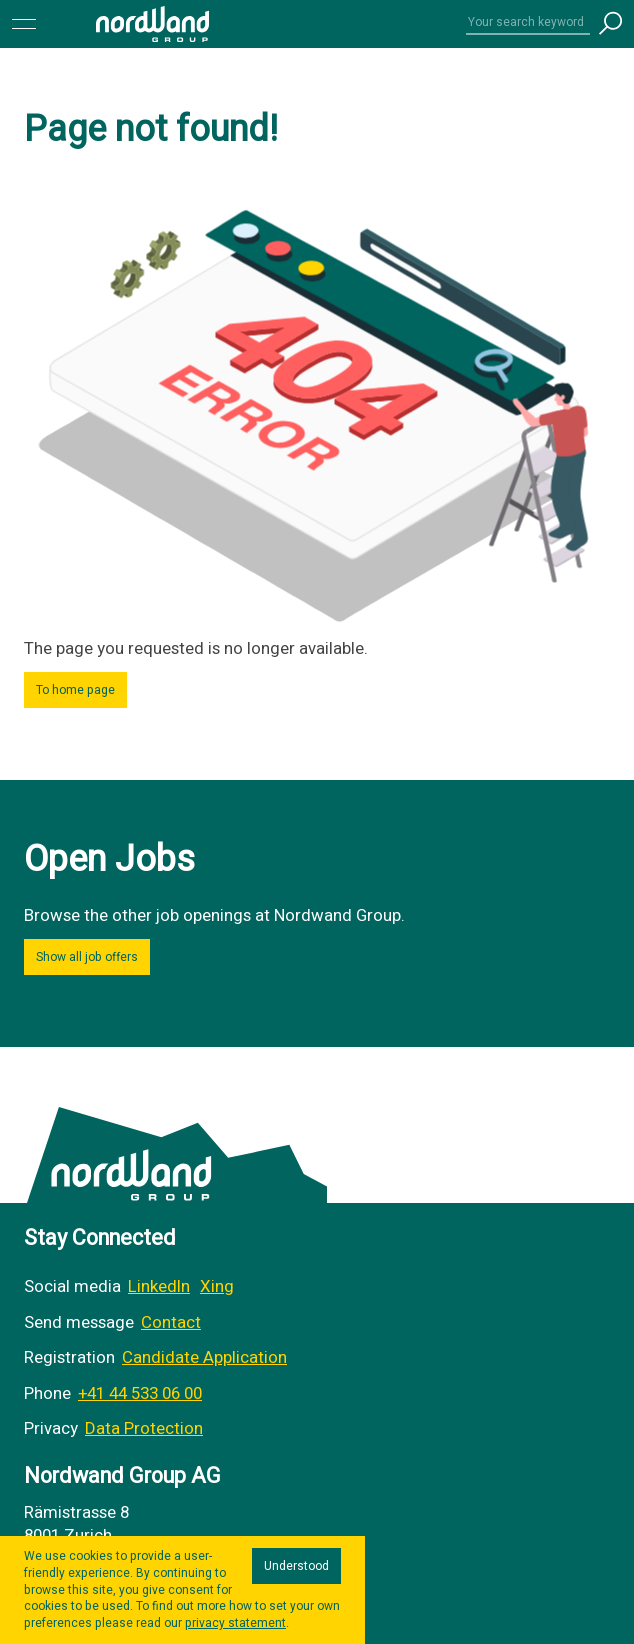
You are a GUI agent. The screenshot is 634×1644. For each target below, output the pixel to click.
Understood (296, 1566)
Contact (171, 1322)
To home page (75, 690)
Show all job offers (87, 957)
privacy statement (235, 1623)
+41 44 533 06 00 (140, 1393)
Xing (217, 1286)
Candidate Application (204, 1357)
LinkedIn (159, 1286)
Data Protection (144, 1428)
